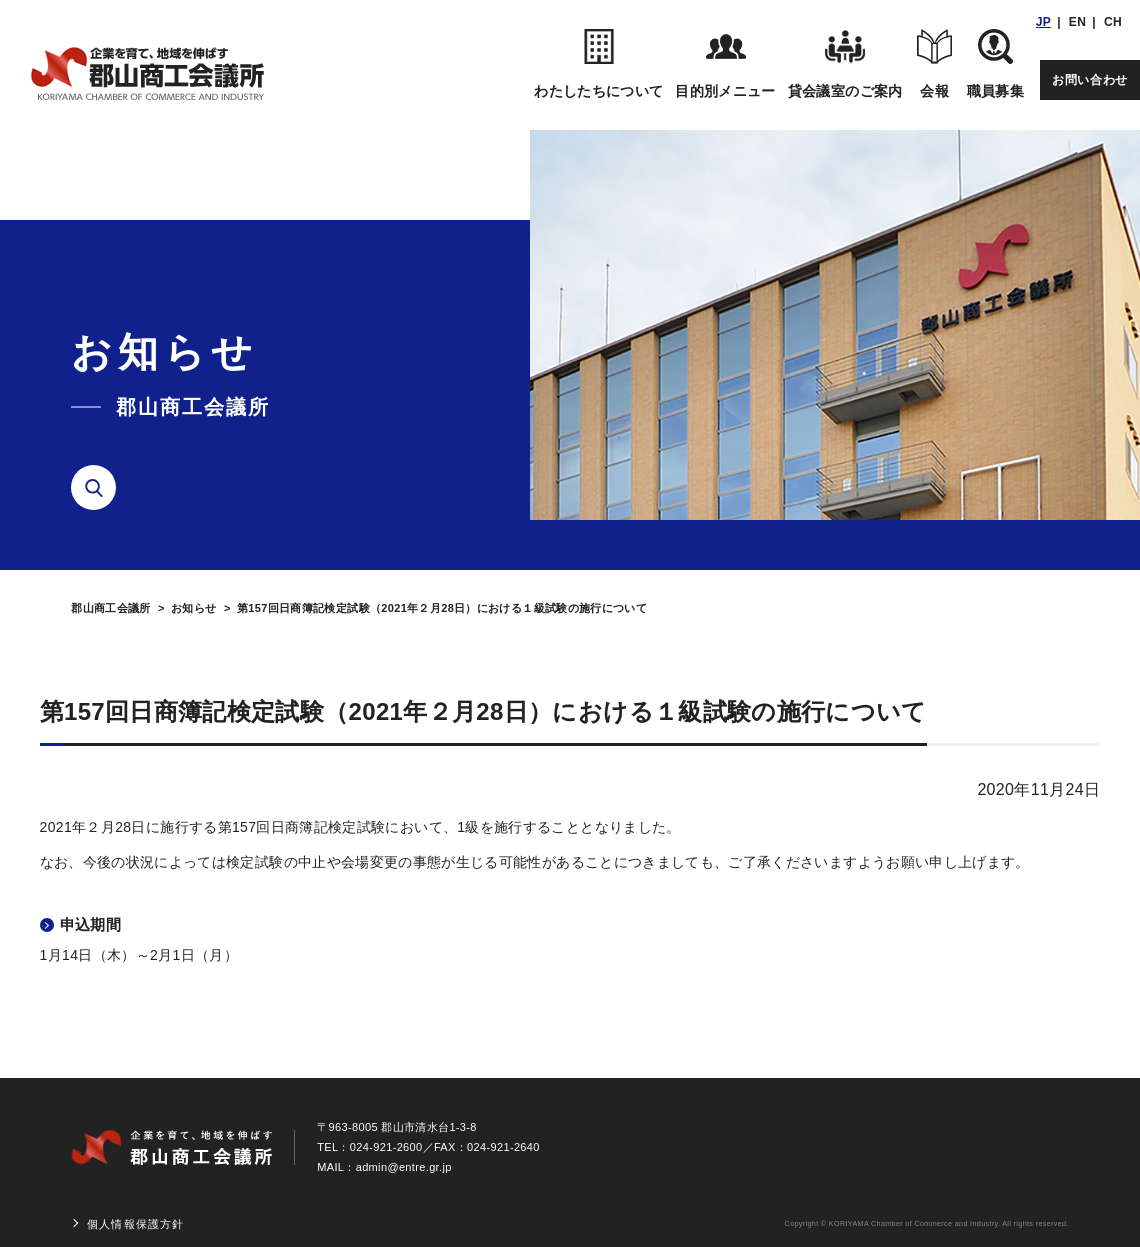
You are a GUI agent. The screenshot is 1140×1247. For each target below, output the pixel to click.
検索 (101, 488)
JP (1043, 22)
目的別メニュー (725, 64)
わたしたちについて (598, 64)
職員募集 (995, 64)
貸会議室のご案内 (845, 64)
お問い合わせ (1090, 80)
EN (1077, 22)
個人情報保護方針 (135, 1224)
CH (1113, 22)
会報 (935, 64)
